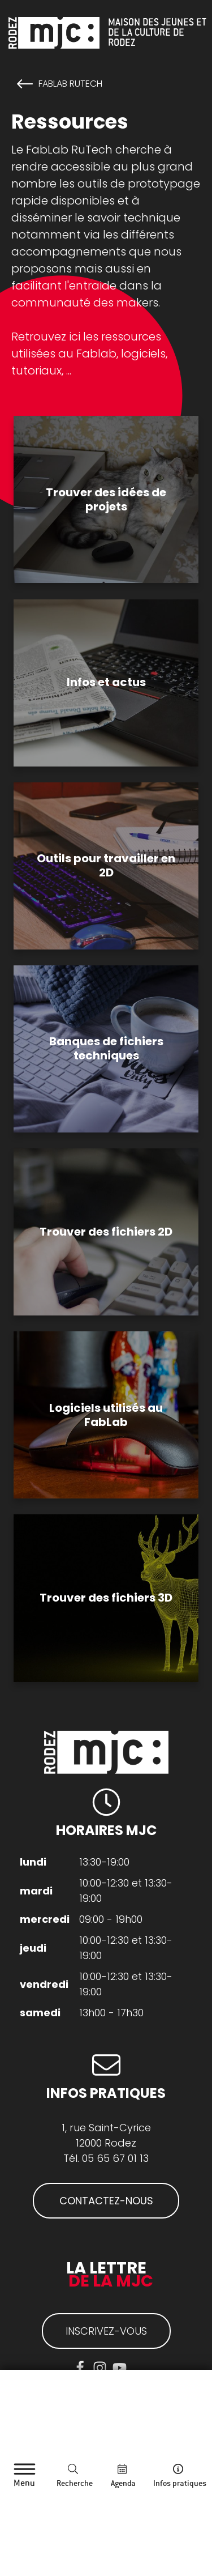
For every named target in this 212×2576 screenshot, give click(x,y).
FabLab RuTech (70, 83)
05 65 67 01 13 (115, 2158)
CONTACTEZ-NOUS (106, 2201)
